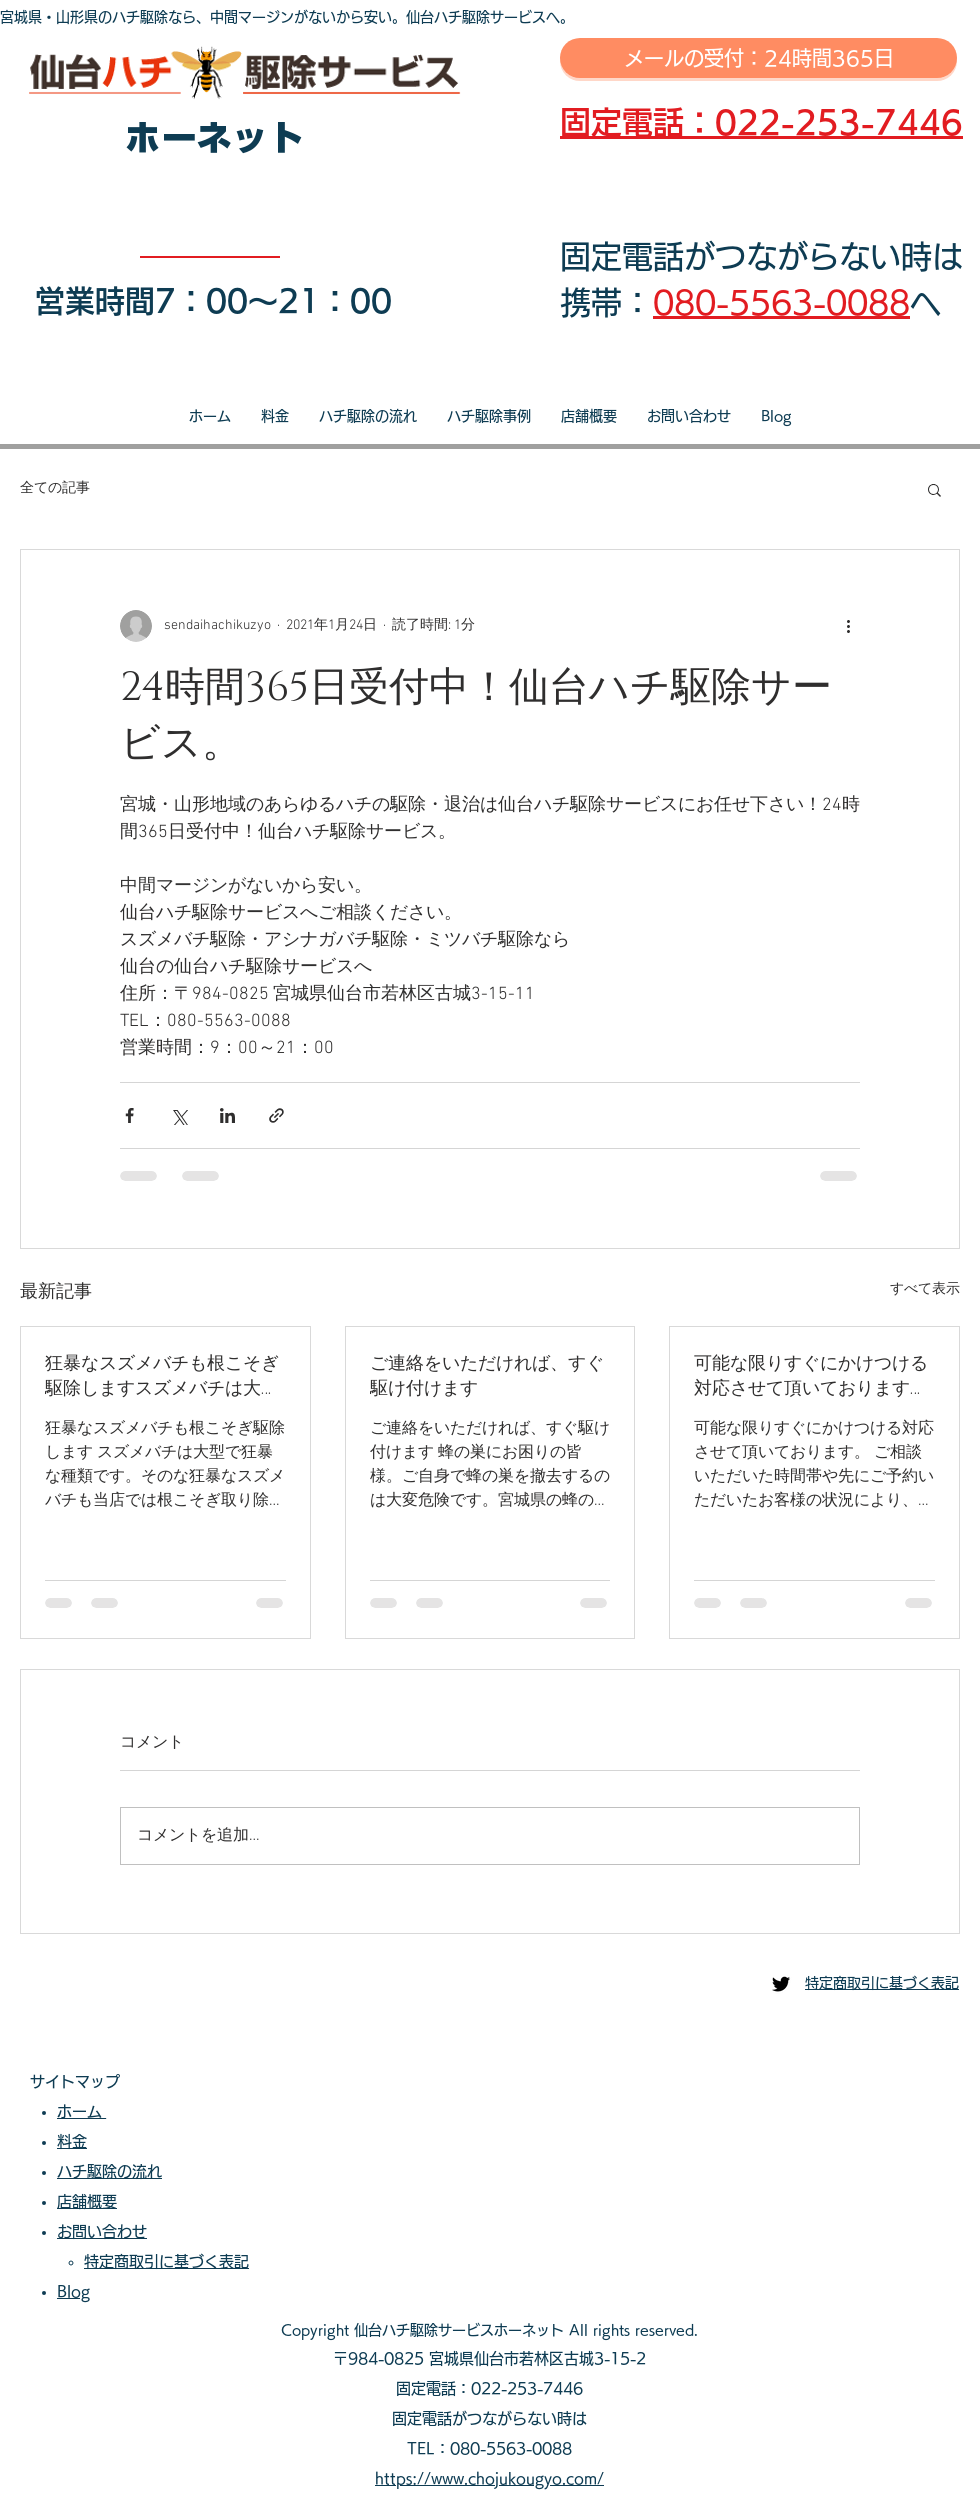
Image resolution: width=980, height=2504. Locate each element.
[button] (934, 489)
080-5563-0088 (781, 302)
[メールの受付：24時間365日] (758, 58)
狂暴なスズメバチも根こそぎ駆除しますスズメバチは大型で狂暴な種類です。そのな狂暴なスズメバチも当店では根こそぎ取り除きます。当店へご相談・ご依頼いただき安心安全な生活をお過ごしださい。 (162, 1376)
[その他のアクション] (848, 626)
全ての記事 (55, 488)
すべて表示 (925, 1289)
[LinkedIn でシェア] (227, 1115)
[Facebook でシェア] (129, 1115)
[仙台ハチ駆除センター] (781, 1984)
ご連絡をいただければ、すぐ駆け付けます (487, 1376)
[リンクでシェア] (276, 1115)
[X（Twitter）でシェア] (178, 1115)
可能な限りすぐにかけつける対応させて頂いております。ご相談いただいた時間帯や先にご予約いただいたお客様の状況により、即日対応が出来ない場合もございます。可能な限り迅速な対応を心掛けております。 (811, 1376)
